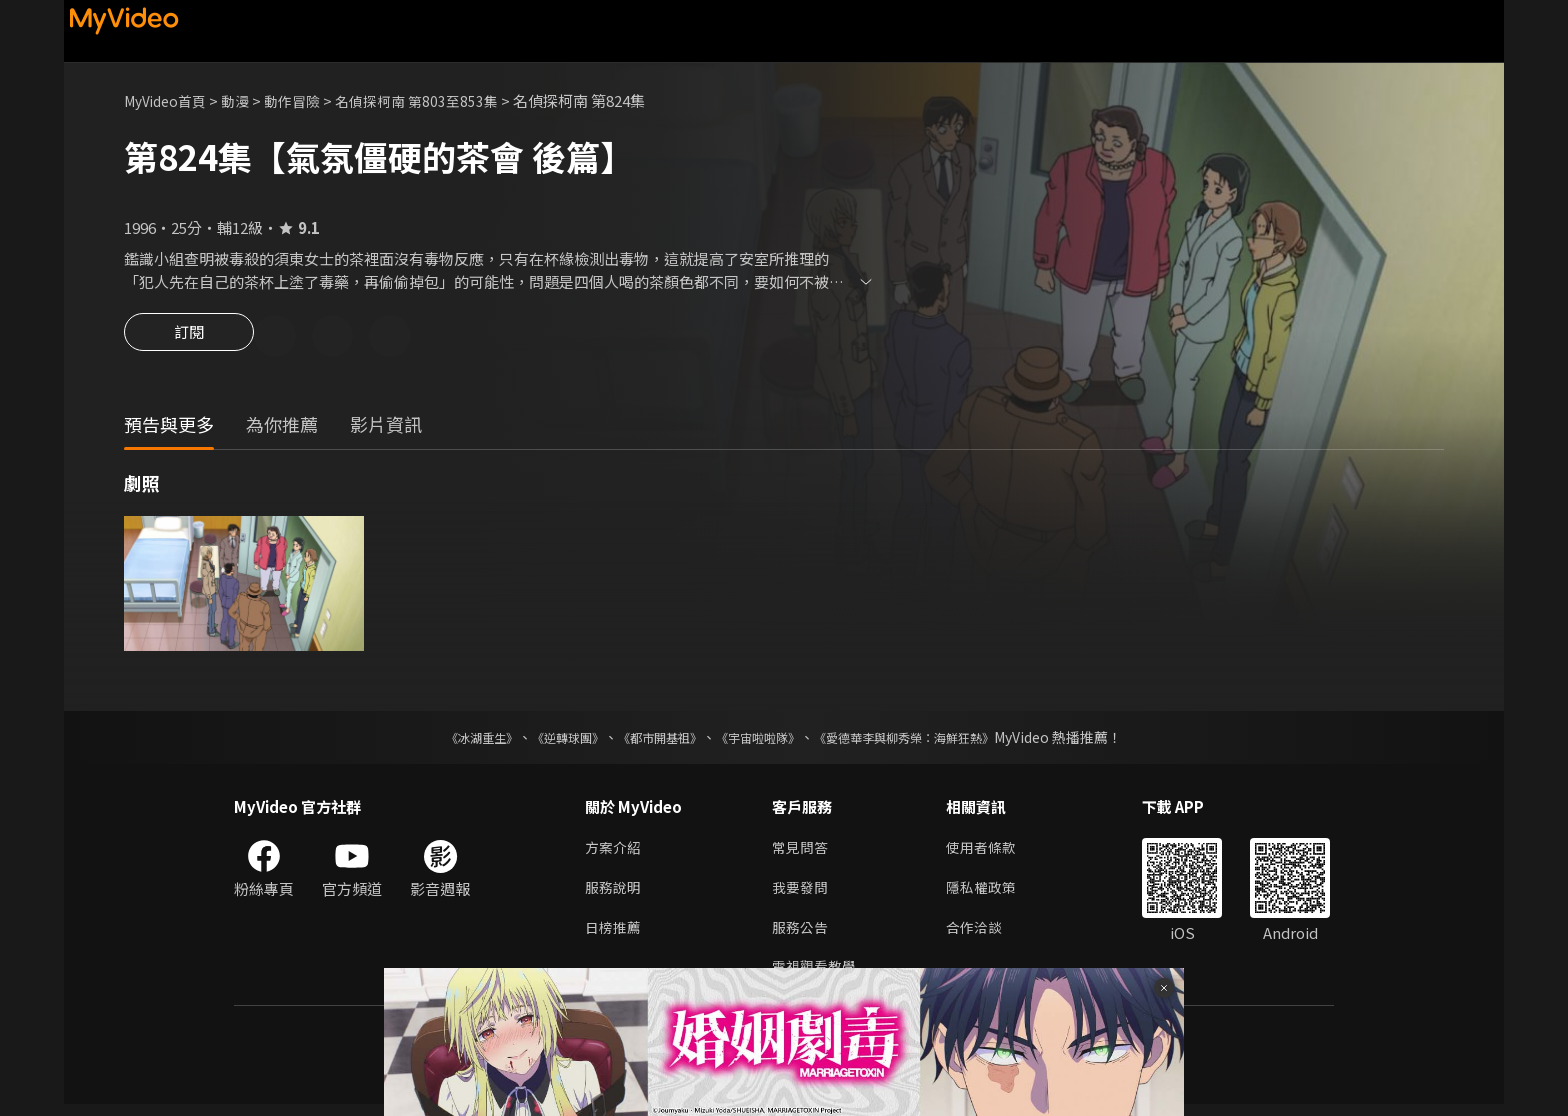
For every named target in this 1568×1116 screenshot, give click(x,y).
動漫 (245, 100)
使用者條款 (989, 851)
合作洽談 (982, 935)
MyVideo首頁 (169, 100)
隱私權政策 (989, 893)
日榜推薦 (615, 935)
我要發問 (802, 893)
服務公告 (802, 935)
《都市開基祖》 (650, 740)
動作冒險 (305, 100)
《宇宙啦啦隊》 (762, 740)
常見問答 (802, 851)
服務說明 (615, 893)
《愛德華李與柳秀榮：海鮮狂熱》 (930, 740)
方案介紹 (615, 851)
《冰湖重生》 (447, 740)
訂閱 (189, 338)
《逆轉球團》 (545, 740)
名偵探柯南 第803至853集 (435, 100)
